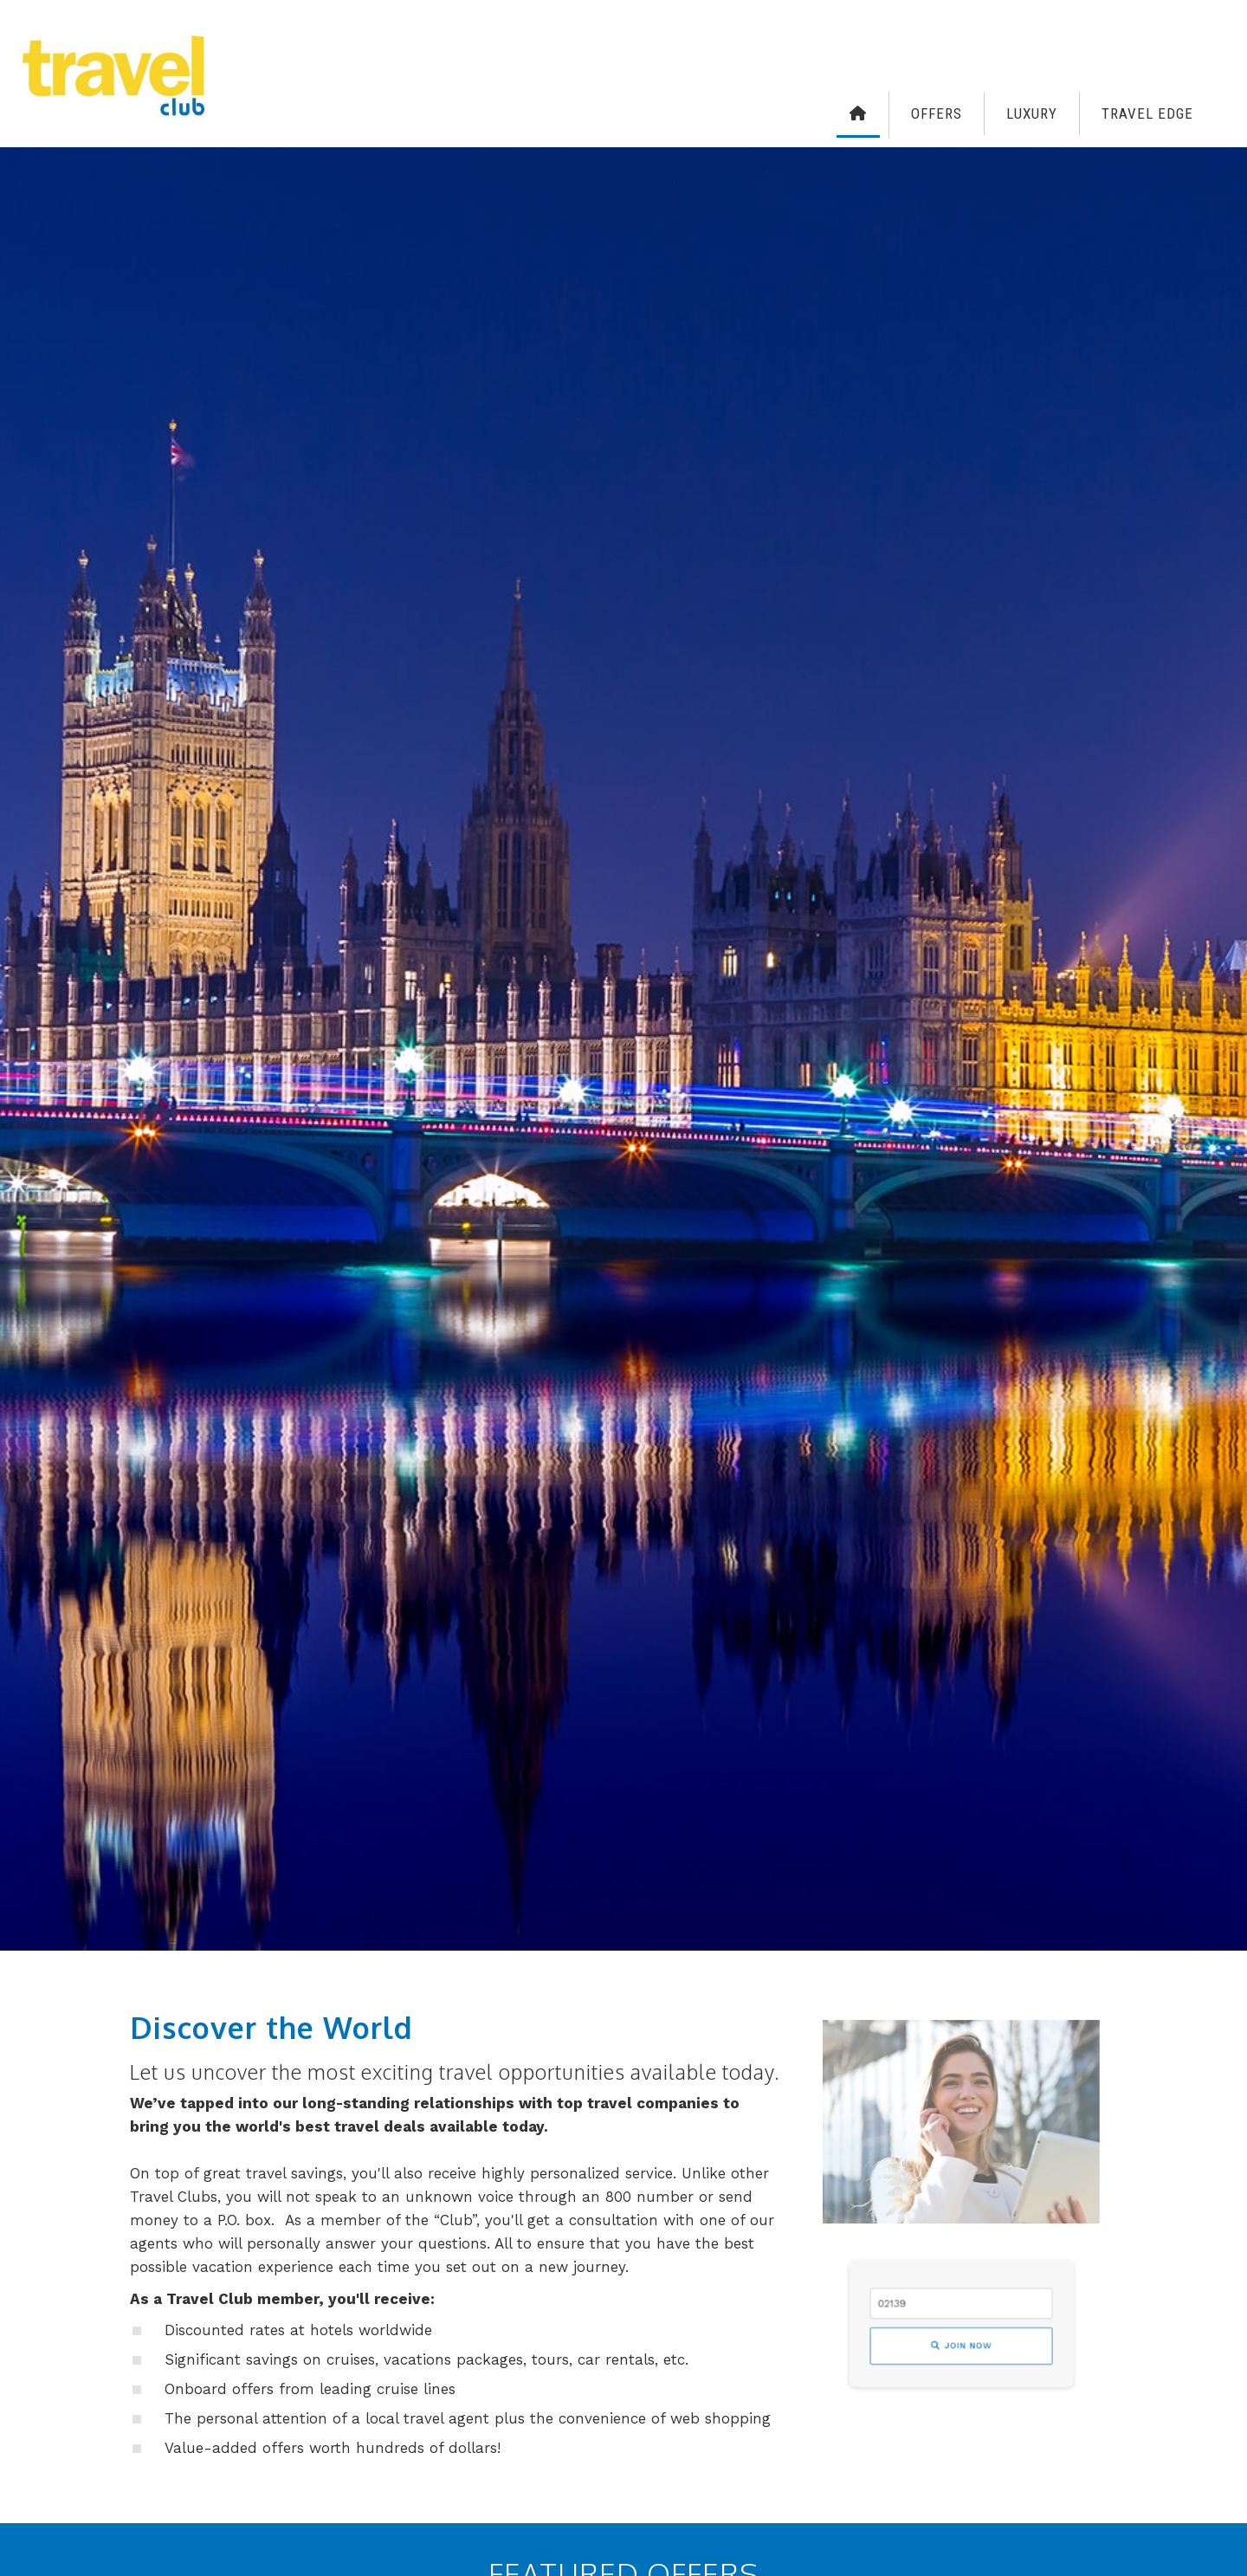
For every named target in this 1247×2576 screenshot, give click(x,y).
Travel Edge (1147, 113)
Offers (936, 113)
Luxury (1031, 113)
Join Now (961, 2338)
